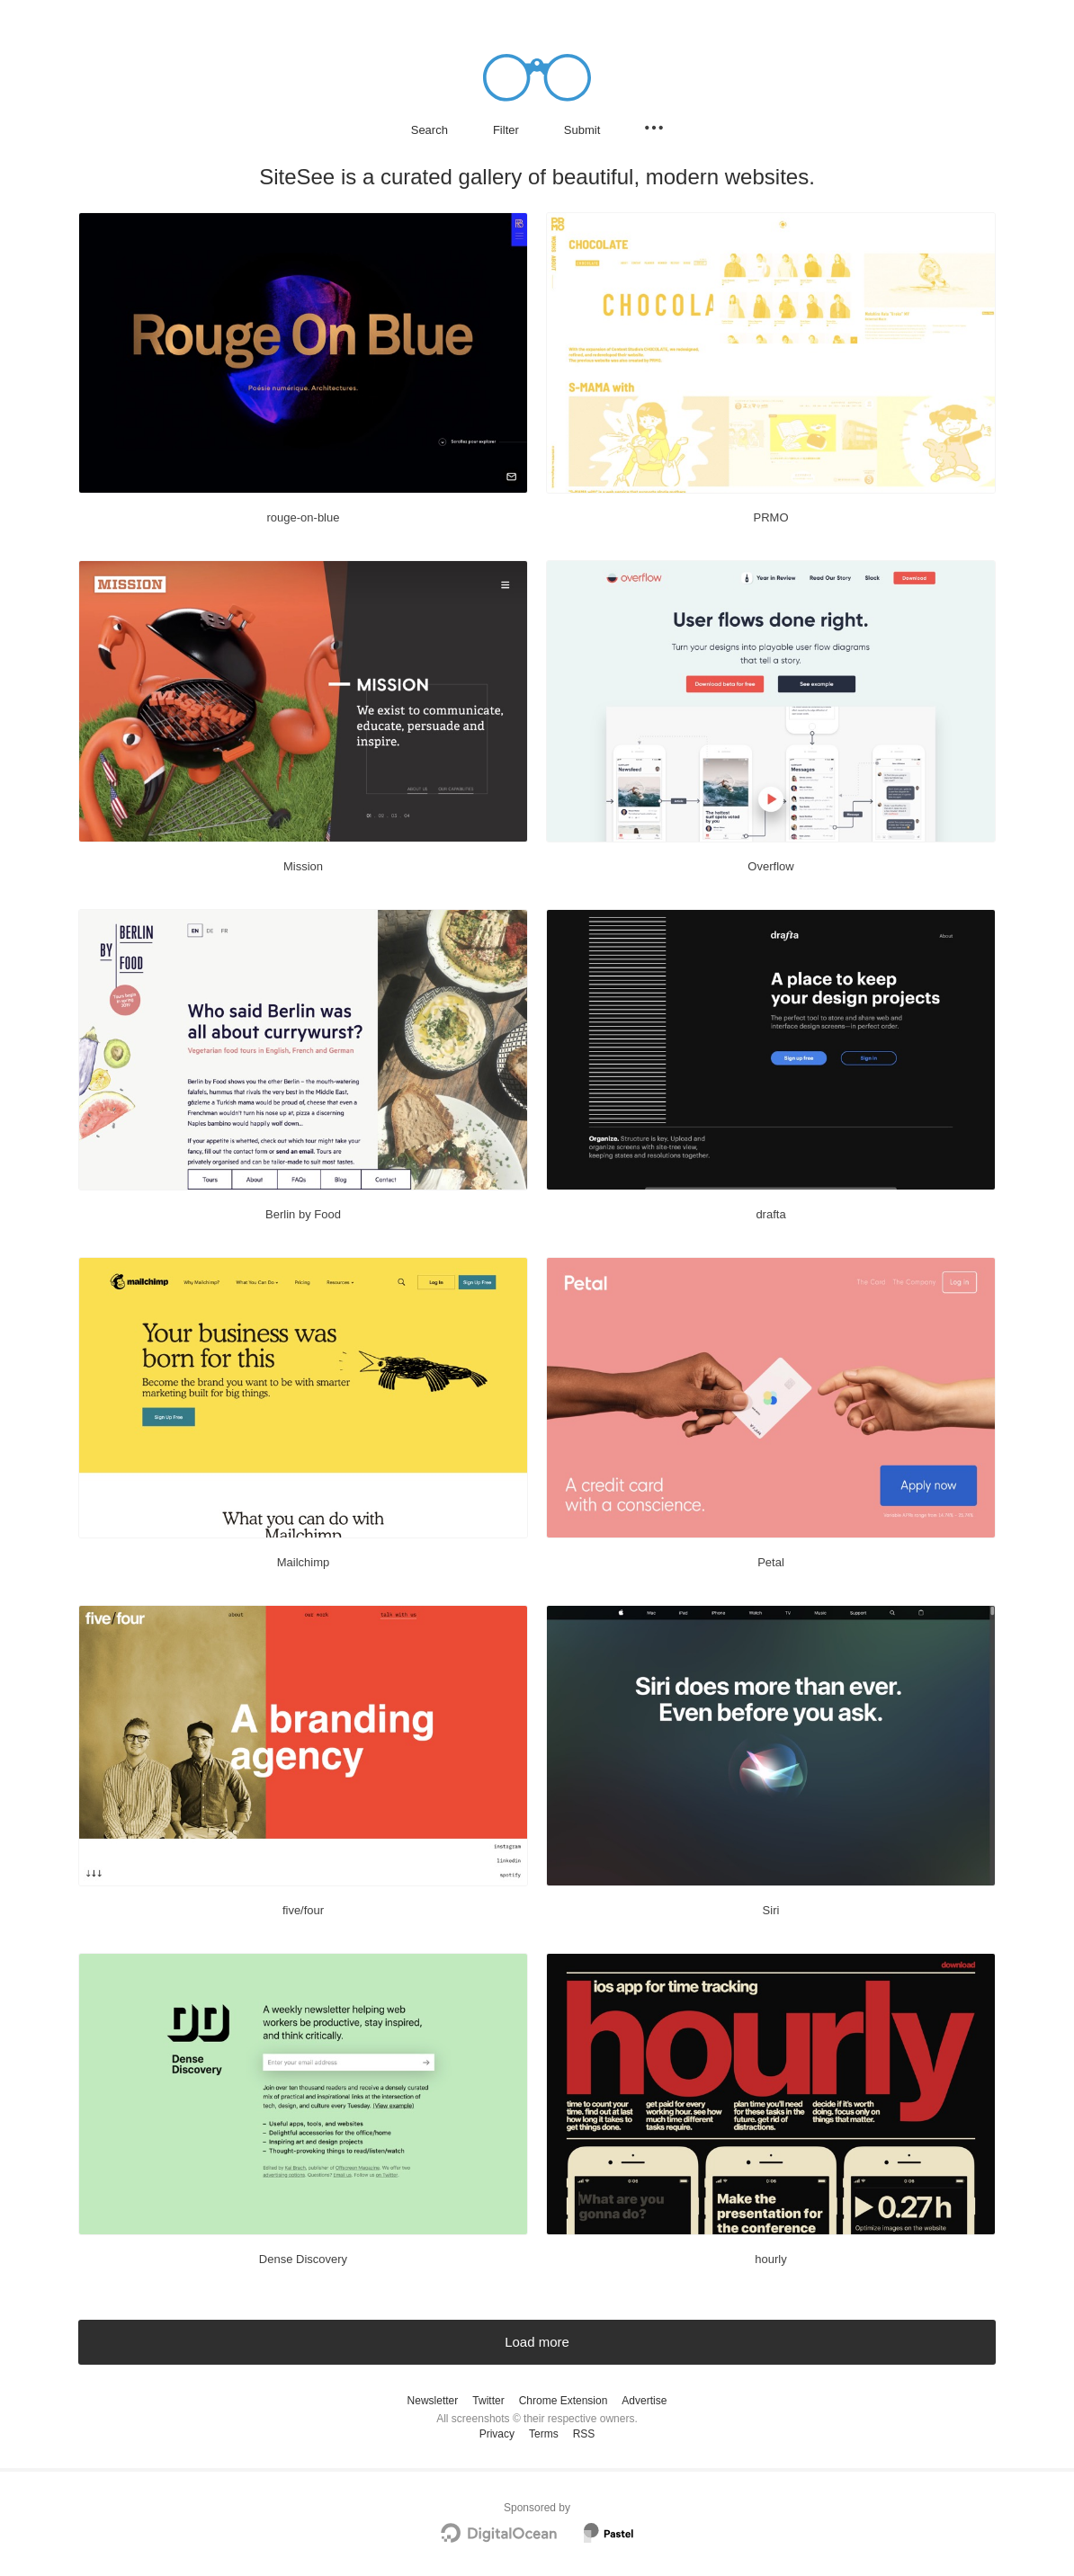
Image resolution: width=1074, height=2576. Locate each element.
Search (429, 130)
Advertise (644, 2400)
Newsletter (433, 2400)
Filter (506, 130)
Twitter (488, 2400)
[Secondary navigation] (654, 128)
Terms (544, 2434)
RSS (584, 2434)
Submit (582, 130)
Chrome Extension (563, 2400)
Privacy (497, 2434)
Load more (537, 2341)
